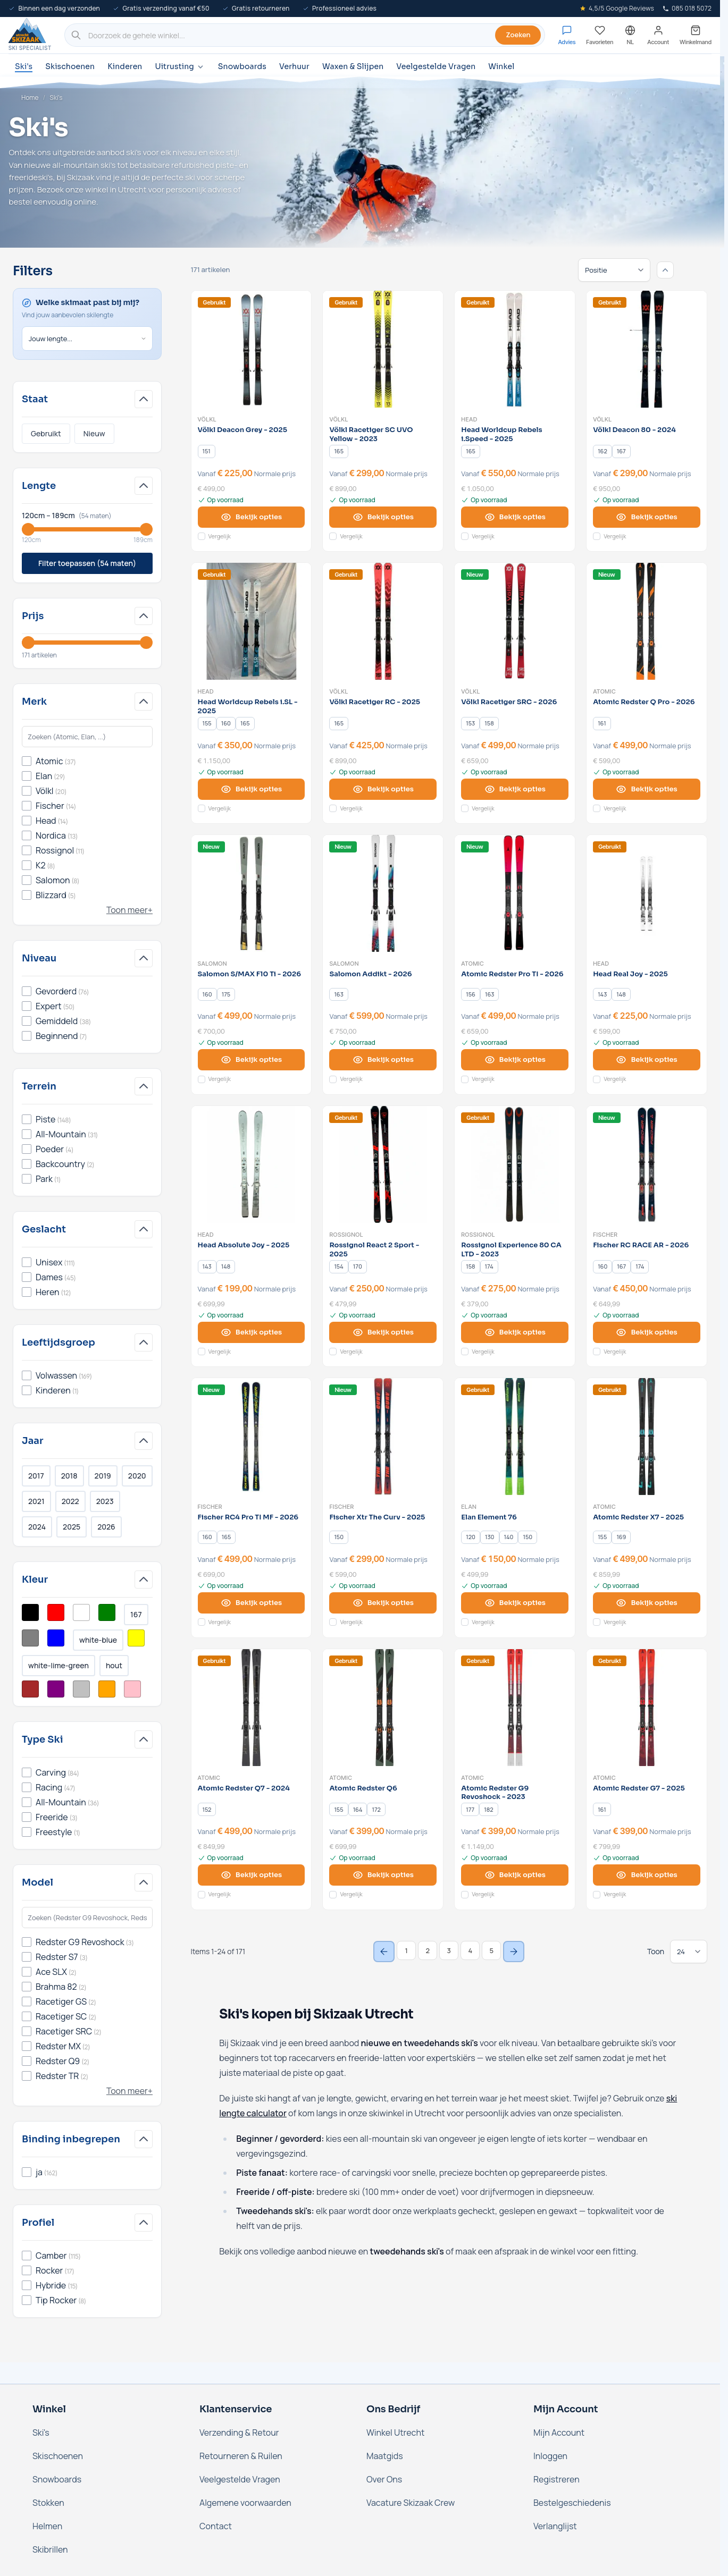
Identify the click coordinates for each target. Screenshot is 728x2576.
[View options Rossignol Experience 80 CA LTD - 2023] (514, 1332)
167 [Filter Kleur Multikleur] (136, 1614)
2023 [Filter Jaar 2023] (105, 1501)
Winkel (501, 66)
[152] (207, 1809)
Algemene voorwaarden (245, 2503)
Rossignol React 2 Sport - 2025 (374, 1250)
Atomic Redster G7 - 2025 (639, 1788)
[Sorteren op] (614, 270)
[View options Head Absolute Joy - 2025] (251, 1332)
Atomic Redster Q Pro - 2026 (643, 702)
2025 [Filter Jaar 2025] (71, 1527)
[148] (621, 994)
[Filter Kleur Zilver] (81, 1688)
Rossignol (346, 1234)
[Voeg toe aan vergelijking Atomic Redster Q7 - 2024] (201, 1894)
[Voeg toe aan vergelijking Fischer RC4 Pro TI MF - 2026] (201, 1622)
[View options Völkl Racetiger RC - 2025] (383, 789)
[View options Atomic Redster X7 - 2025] (646, 1603)
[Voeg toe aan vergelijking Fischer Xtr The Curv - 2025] (333, 1622)
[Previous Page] (384, 1951)
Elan (468, 1506)
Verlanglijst (555, 2526)
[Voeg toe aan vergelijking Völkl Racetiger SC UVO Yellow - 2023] (333, 536)
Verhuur (294, 66)
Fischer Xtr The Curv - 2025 (377, 1517)
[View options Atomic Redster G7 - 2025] (646, 1875)
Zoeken (518, 34)
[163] (338, 994)
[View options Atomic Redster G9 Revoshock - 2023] (514, 1875)
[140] (508, 1537)
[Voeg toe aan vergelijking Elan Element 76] (464, 1622)
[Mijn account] (658, 35)
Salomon (212, 963)
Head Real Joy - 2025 (630, 974)
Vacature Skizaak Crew (410, 2503)
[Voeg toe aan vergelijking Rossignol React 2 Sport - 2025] (333, 1351)
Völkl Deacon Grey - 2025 (242, 430)
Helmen (47, 2526)
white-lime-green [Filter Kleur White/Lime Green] (58, 1665)
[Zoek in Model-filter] (87, 1917)
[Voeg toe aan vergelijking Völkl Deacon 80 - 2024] (596, 536)
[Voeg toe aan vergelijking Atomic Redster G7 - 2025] (596, 1894)
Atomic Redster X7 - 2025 (638, 1517)
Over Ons (384, 2479)
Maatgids (384, 2456)
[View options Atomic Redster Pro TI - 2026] (514, 1059)
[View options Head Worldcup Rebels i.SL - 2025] (251, 789)
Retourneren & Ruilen (240, 2456)
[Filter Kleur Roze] (132, 1688)
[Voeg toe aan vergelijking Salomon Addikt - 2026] (333, 1079)
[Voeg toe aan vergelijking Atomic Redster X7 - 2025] (596, 1622)
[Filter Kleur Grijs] (30, 1637)
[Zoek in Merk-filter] (87, 736)
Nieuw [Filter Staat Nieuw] (94, 433)
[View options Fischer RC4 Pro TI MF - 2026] (251, 1603)
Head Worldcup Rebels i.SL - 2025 (248, 706)
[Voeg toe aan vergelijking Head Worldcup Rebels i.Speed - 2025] (464, 536)
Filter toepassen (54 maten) (87, 563)
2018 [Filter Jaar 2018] (69, 1476)
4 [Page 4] (470, 1950)
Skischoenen (70, 66)
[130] (490, 1537)
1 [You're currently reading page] (406, 1950)
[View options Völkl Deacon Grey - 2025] (251, 517)
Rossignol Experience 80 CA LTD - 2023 (511, 1250)
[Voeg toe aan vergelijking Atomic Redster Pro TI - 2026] (464, 1079)
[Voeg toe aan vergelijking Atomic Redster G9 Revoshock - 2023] (464, 1894)
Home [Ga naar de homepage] (29, 98)
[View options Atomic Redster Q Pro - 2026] (646, 789)
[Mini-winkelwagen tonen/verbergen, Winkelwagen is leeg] (696, 35)
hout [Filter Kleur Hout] (114, 1665)
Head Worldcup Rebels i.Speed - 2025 (501, 434)
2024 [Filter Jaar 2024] (37, 1527)
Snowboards (242, 66)
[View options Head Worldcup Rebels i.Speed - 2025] (514, 517)
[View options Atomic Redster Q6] (383, 1875)
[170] (357, 1266)
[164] (358, 1809)
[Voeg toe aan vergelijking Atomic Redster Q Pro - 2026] (596, 808)
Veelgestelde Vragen (435, 66)
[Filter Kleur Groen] (106, 1612)
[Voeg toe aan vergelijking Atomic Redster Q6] (333, 1894)
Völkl (207, 419)
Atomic (604, 691)
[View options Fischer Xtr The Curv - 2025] (383, 1603)
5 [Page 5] (491, 1950)
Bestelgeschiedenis (572, 2503)
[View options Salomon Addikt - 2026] (383, 1059)
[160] (226, 723)
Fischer (605, 1234)
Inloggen (550, 2456)
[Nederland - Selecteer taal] (630, 35)
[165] (338, 451)
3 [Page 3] (449, 1950)
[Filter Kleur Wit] (81, 1612)
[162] (602, 451)
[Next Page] (513, 1951)
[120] (470, 1537)
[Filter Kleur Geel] (136, 1637)
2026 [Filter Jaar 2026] (106, 1527)
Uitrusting (180, 67)
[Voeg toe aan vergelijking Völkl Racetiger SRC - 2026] (464, 808)
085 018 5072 (687, 8)
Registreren (556, 2479)
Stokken (48, 2503)
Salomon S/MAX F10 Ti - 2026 (250, 974)
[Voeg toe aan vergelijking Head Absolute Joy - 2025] (201, 1351)
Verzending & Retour (239, 2432)
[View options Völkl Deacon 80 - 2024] (646, 517)
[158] (489, 723)
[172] (376, 1809)
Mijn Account (558, 2432)
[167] (621, 451)
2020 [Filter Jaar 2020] (137, 1476)
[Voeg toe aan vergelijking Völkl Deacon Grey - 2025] (201, 536)
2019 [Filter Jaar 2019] (103, 1476)
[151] (206, 451)
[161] (602, 723)
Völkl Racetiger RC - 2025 (374, 702)
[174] (489, 1266)
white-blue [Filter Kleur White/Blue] (98, 1640)
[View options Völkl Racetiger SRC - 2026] (514, 789)
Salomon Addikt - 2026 (370, 974)
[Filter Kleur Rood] (55, 1612)
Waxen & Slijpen (352, 66)
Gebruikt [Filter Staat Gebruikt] (46, 433)
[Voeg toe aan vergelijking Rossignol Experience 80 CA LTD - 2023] (464, 1351)
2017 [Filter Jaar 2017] (36, 1476)
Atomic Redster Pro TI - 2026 (512, 974)
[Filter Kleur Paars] (55, 1688)
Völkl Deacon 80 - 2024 (634, 430)
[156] (470, 994)
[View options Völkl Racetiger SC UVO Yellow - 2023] (383, 517)
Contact (215, 2526)
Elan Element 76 (489, 1517)
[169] (621, 1537)
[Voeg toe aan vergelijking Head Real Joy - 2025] (596, 1079)
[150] (338, 1537)
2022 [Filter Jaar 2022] (70, 1501)
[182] (488, 1809)
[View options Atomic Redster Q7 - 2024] (251, 1875)
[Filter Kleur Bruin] (30, 1688)
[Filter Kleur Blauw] (55, 1637)
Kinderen (124, 66)
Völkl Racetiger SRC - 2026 (509, 702)
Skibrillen (50, 2549)
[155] (207, 723)
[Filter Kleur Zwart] (30, 1612)
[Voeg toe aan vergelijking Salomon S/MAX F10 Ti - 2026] (201, 1079)
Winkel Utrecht (395, 2432)
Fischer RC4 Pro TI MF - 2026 (248, 1517)
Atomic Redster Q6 (363, 1788)
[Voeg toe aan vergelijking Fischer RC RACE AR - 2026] (596, 1351)
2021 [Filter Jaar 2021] (36, 1501)
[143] (602, 994)
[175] (226, 994)
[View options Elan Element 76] (514, 1603)
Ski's (23, 66)
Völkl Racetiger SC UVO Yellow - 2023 (371, 434)
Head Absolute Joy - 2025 (244, 1245)
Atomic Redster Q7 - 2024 (244, 1788)
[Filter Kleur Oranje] (106, 1688)
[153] (470, 723)
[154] (338, 1266)
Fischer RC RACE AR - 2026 (641, 1245)
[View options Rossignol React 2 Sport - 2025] (383, 1332)
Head (469, 419)
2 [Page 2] (427, 1950)
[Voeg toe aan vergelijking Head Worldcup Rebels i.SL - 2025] (201, 808)
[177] (470, 1809)
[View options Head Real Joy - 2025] (646, 1059)
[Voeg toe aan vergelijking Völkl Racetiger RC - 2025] (333, 808)
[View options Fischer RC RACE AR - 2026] (646, 1332)
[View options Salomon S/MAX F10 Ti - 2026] (251, 1059)
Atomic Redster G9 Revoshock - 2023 (495, 1793)
